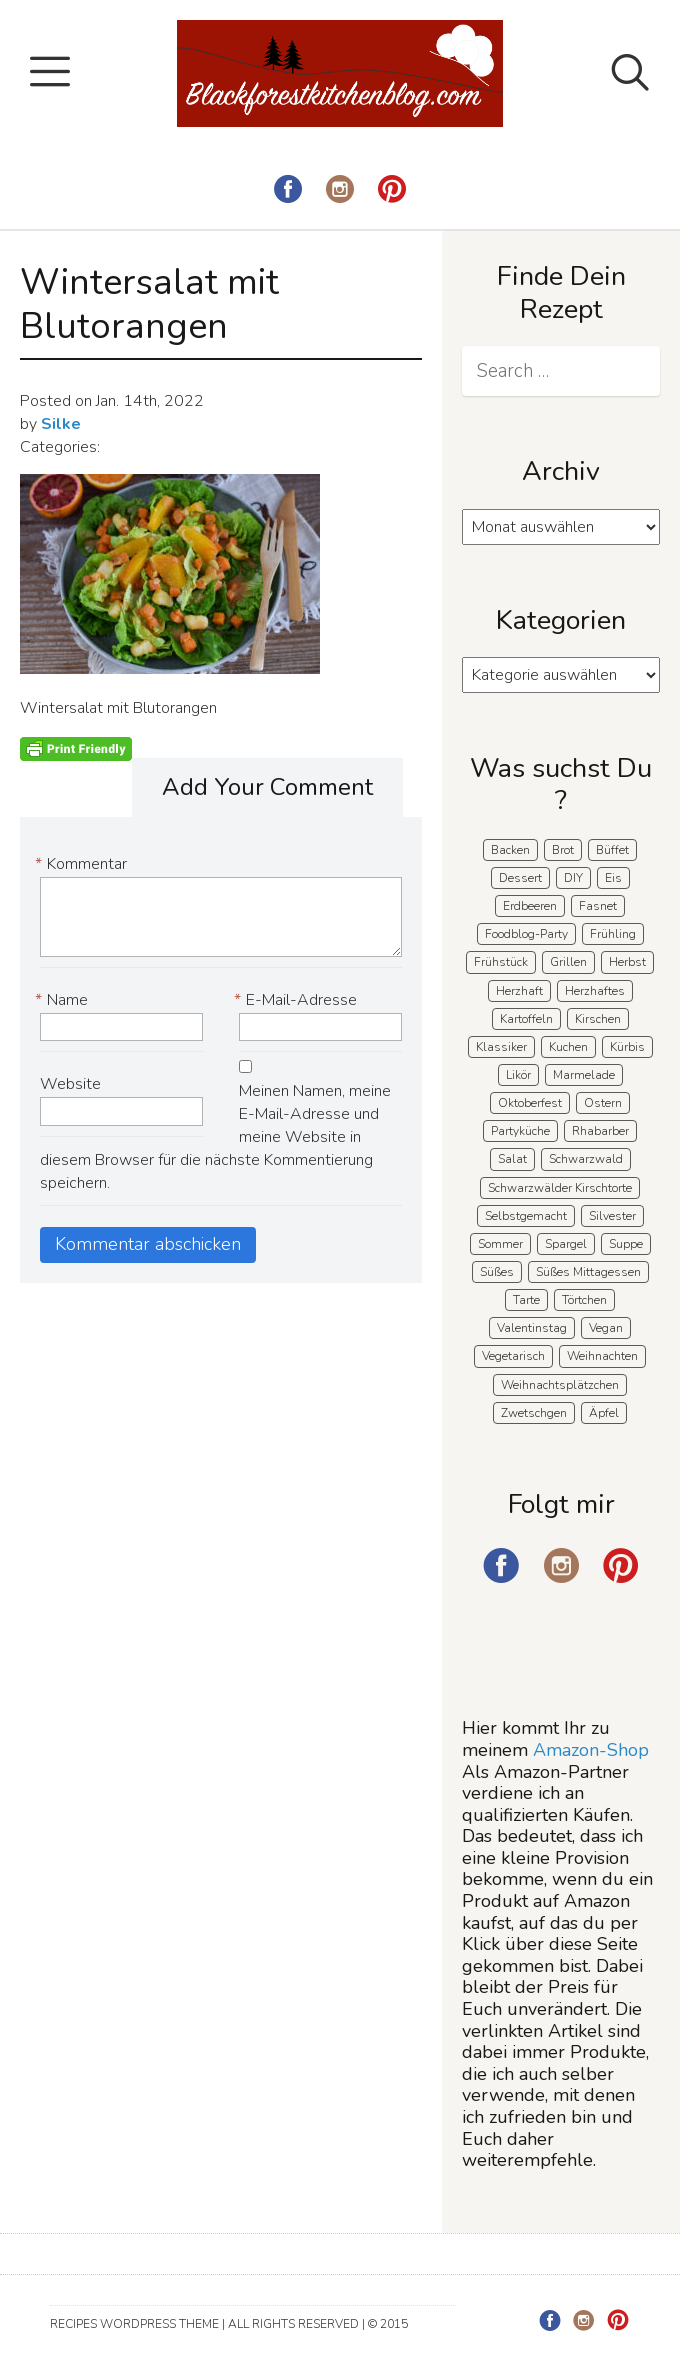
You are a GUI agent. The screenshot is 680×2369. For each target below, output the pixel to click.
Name (64, 1000)
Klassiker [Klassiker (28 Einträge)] (501, 1047)
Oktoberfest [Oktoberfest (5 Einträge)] (530, 1103)
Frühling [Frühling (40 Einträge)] (613, 934)
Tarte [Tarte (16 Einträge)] (526, 1300)
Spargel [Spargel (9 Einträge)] (566, 1244)
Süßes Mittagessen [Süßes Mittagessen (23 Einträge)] (588, 1272)
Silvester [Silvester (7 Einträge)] (612, 1216)
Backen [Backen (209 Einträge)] (510, 850)
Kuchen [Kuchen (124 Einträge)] (568, 1047)
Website (70, 1084)
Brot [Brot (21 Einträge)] (563, 850)
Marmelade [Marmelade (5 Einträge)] (584, 1075)
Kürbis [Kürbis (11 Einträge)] (627, 1047)
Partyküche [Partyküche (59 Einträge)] (520, 1131)
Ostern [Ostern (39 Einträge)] (603, 1103)
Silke (61, 424)
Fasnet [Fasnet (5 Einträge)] (598, 906)
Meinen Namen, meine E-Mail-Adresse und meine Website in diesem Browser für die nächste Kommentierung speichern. (215, 1136)
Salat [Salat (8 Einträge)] (512, 1159)
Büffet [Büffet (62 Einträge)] (612, 850)
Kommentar (83, 864)
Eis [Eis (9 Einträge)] (613, 878)
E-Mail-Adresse (298, 1000)
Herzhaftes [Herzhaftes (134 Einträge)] (595, 991)
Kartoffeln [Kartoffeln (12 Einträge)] (526, 1019)
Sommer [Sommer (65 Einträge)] (500, 1244)
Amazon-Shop (591, 1750)
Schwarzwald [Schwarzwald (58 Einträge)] (586, 1159)
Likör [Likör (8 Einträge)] (518, 1075)
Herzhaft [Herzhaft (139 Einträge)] (519, 991)
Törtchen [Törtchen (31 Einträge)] (584, 1300)
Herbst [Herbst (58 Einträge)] (627, 962)
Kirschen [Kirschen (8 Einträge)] (598, 1019)
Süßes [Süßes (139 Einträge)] (497, 1272)
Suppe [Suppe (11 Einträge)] (626, 1244)
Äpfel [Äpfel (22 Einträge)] (604, 1413)
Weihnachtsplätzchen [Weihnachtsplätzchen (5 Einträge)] (560, 1385)
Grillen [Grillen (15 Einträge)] (568, 962)
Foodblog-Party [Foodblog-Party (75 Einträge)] (526, 934)
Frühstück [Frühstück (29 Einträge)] (501, 962)
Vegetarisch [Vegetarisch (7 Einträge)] (513, 1356)
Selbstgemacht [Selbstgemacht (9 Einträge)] (526, 1216)
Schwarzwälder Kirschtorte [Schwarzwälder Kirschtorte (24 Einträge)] (560, 1188)
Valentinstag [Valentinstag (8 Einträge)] (532, 1328)
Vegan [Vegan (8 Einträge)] (606, 1328)
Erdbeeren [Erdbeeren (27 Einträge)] (530, 906)
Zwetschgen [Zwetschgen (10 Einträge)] (534, 1413)
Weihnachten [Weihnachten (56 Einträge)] (602, 1356)
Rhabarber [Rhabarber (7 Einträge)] (600, 1131)
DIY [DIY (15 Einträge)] (573, 878)
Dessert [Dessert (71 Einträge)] (520, 878)
